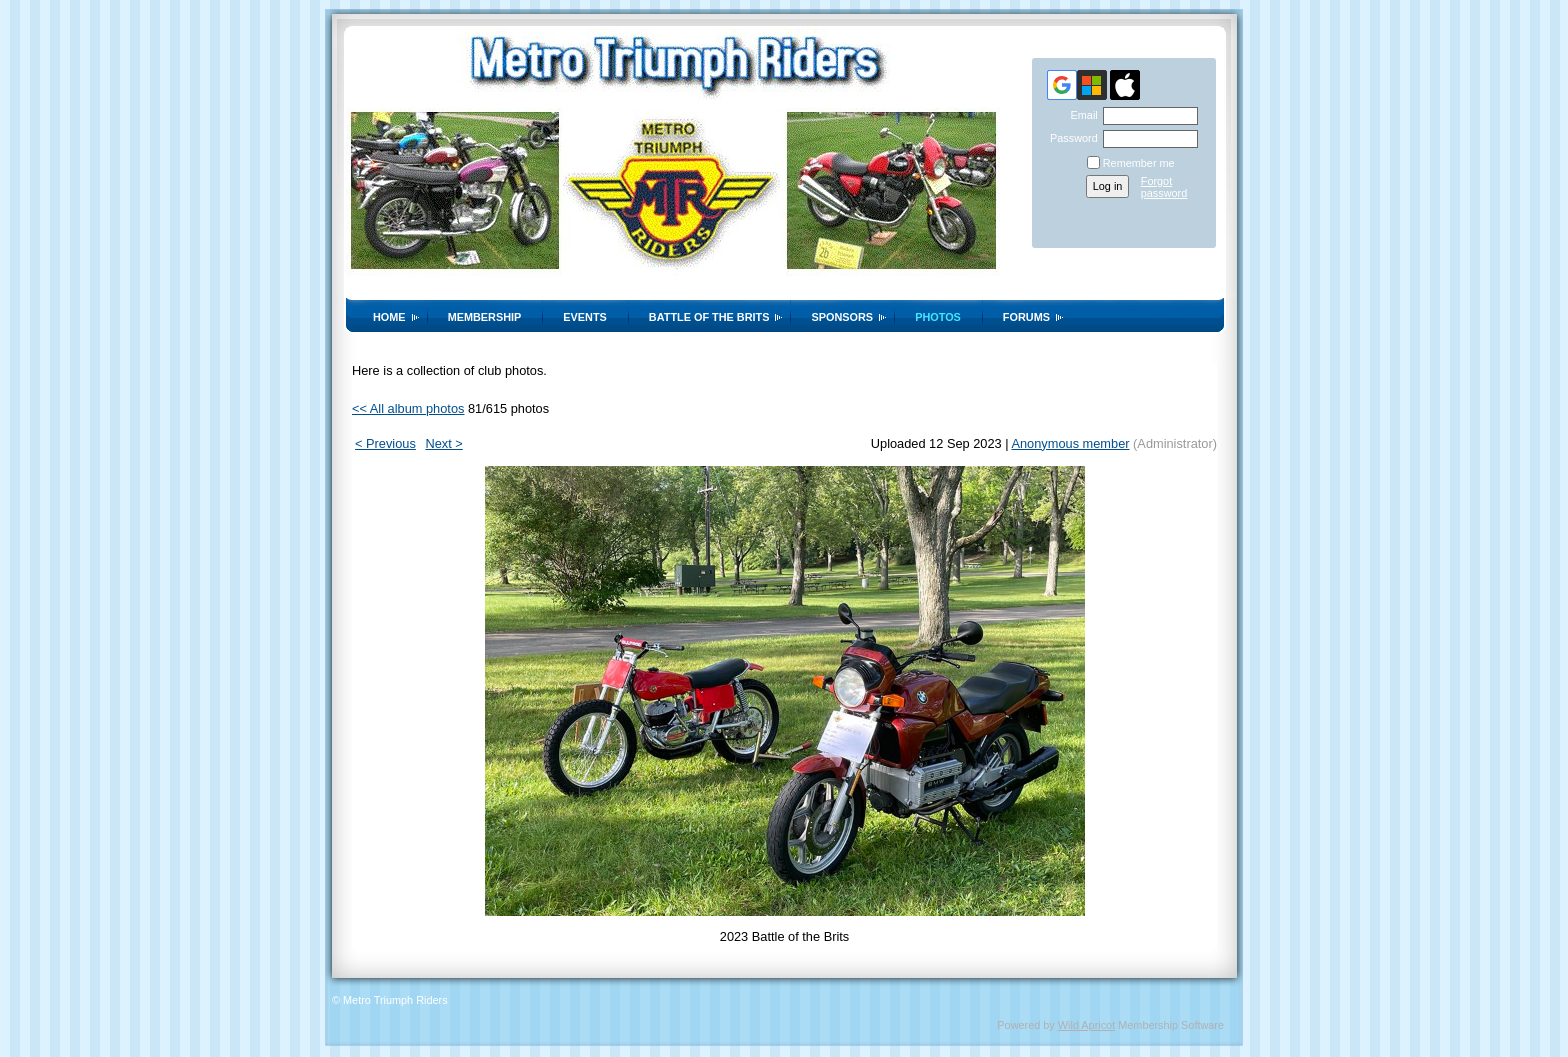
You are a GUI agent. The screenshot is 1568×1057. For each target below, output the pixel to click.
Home (389, 317)
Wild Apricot (1086, 1025)
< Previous (385, 443)
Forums (1026, 317)
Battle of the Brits (709, 317)
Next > (443, 443)
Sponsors (842, 317)
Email (1080, 115)
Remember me (1139, 163)
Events (585, 317)
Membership (485, 317)
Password (1070, 138)
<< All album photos (408, 408)
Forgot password (1164, 187)
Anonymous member (1070, 443)
